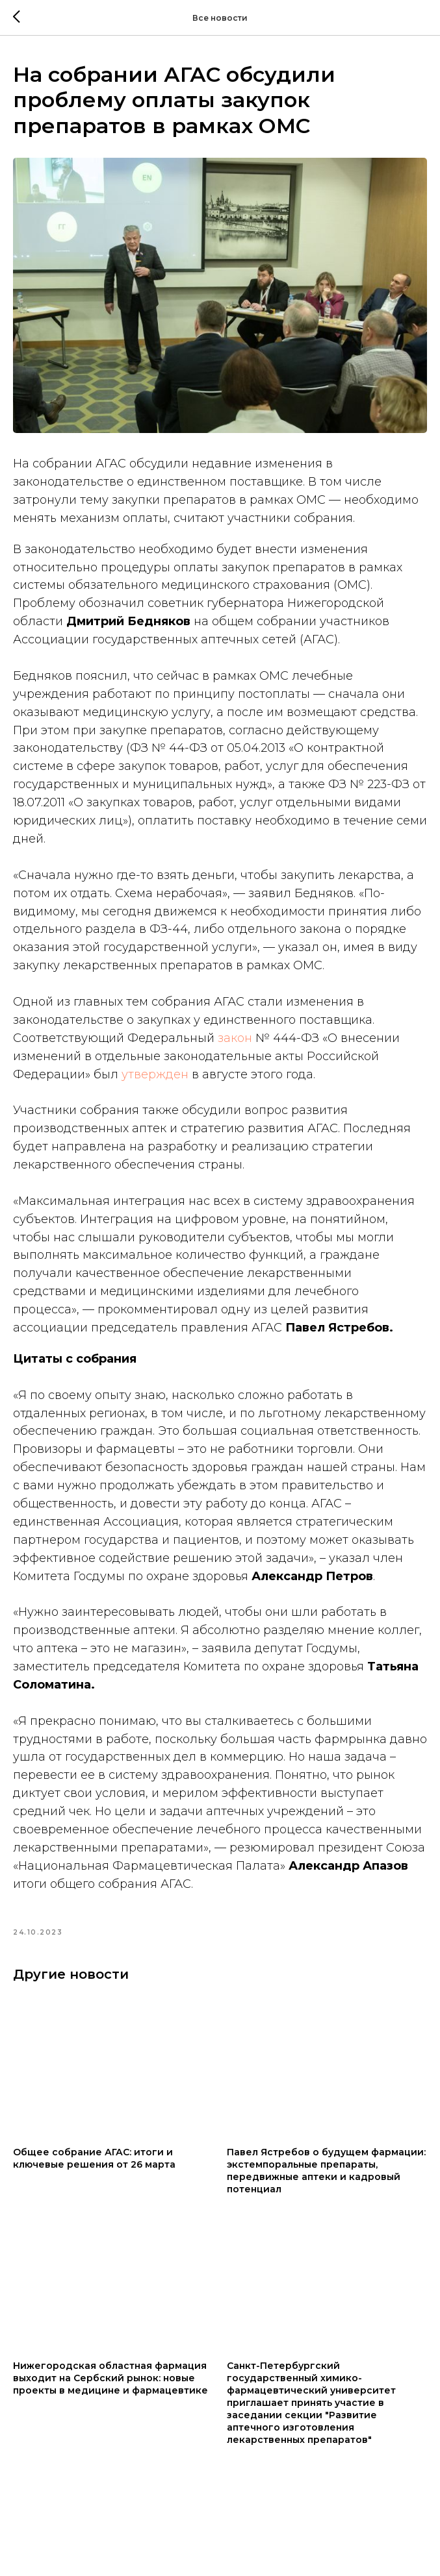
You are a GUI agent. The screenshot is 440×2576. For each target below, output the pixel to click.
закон (235, 1038)
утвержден (155, 1074)
